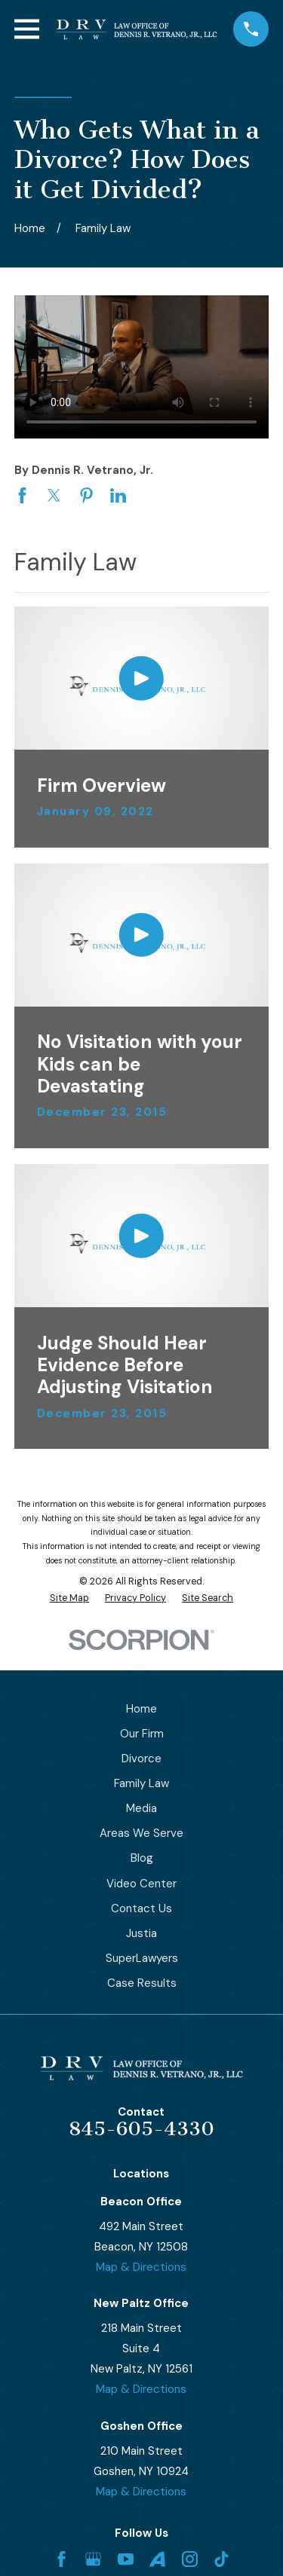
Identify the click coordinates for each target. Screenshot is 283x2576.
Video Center (141, 1883)
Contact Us (141, 1908)
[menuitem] (69, 1598)
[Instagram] (190, 2559)
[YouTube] (126, 2559)
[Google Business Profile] (93, 2559)
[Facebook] (61, 2559)
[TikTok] (221, 2559)
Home (141, 1708)
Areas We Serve (141, 1833)
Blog (142, 1858)
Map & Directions (141, 2267)
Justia (141, 1933)
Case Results (142, 1983)
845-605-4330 (141, 2129)
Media (141, 1808)
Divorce (141, 1758)
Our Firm (142, 1733)
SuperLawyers (142, 1958)
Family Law (141, 1783)
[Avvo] (157, 2559)
